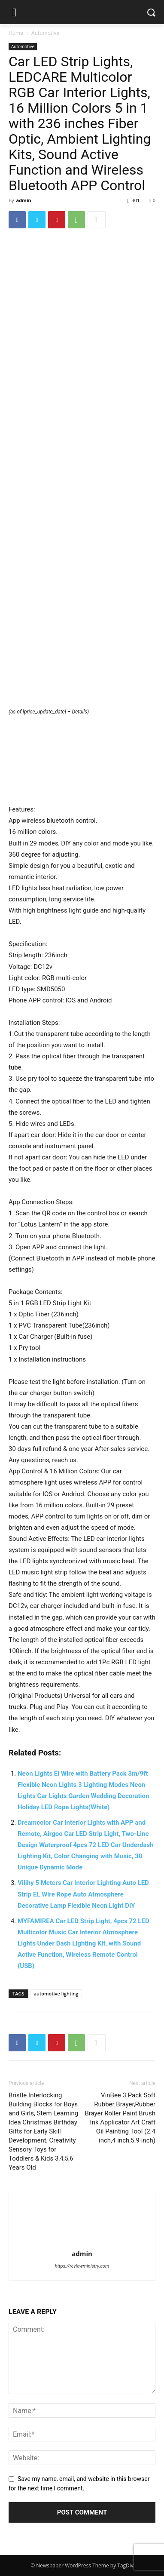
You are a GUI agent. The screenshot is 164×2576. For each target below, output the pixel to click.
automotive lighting (56, 1993)
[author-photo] (82, 2241)
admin (23, 200)
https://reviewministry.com (82, 2266)
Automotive (45, 33)
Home (16, 33)
